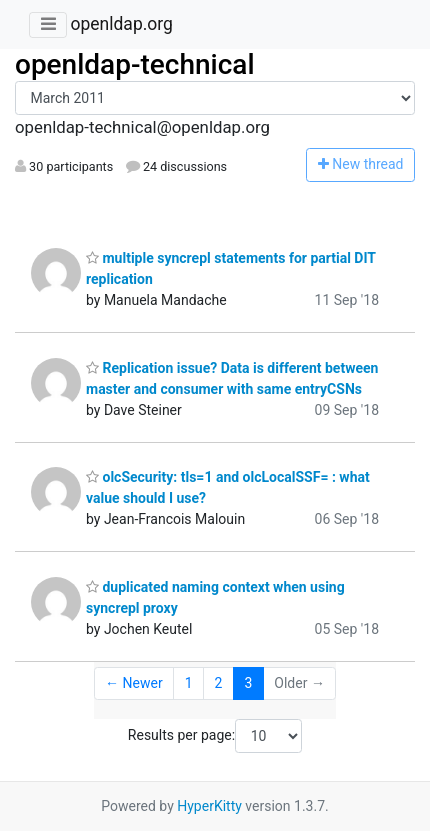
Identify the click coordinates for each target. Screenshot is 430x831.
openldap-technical (135, 64)
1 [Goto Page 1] (189, 683)
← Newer (134, 683)
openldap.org (121, 24)
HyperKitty (209, 806)
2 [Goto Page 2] (219, 683)
